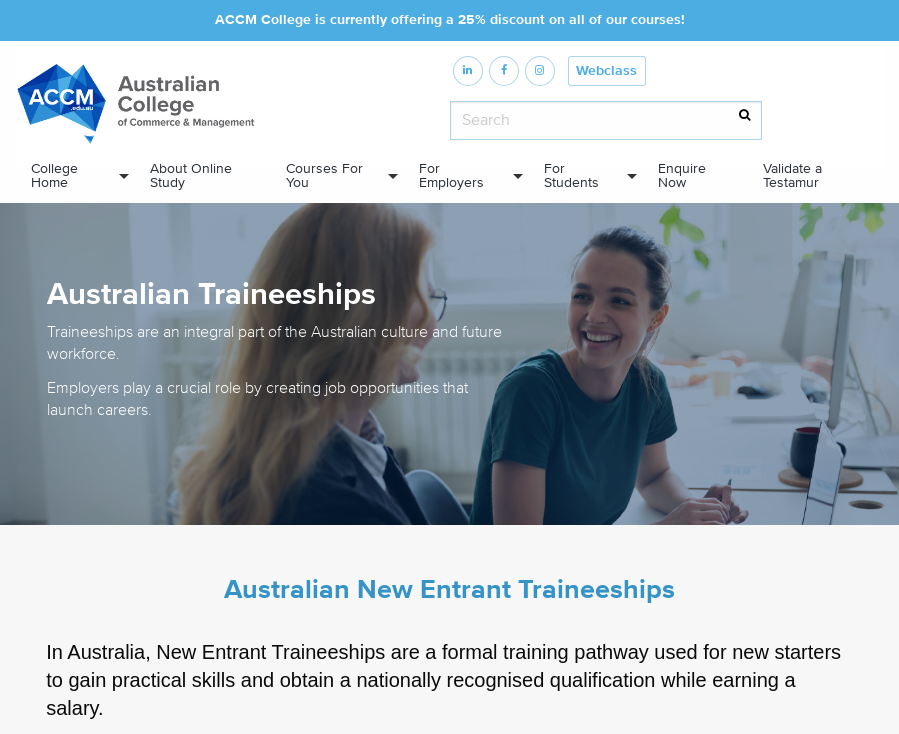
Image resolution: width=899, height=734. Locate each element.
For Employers (451, 176)
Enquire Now (682, 176)
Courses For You (324, 176)
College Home (54, 176)
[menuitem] (74, 176)
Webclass (606, 71)
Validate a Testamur (792, 176)
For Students (571, 176)
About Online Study (191, 176)
